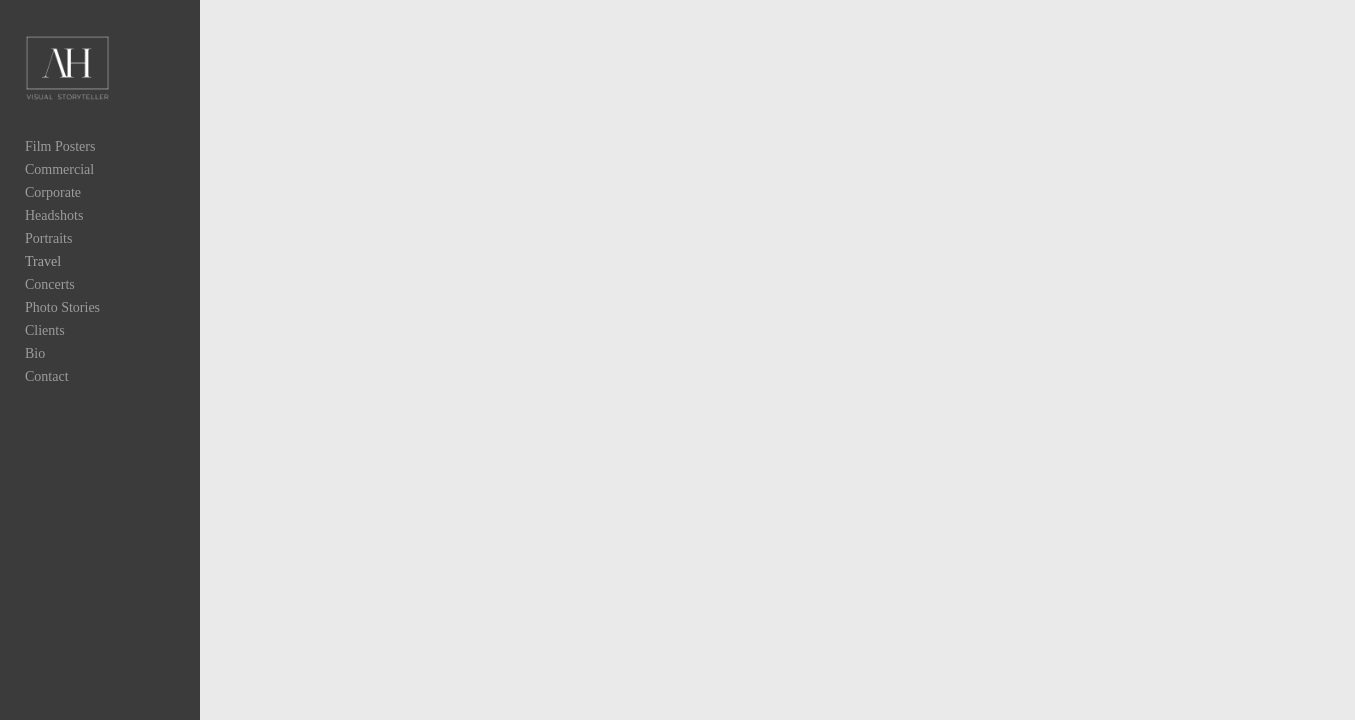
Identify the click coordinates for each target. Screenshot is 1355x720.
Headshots (54, 234)
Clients (45, 349)
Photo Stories (62, 326)
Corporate (53, 211)
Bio (35, 372)
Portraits (48, 257)
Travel (43, 280)
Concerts (50, 303)
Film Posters (60, 165)
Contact (47, 395)
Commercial (59, 188)
